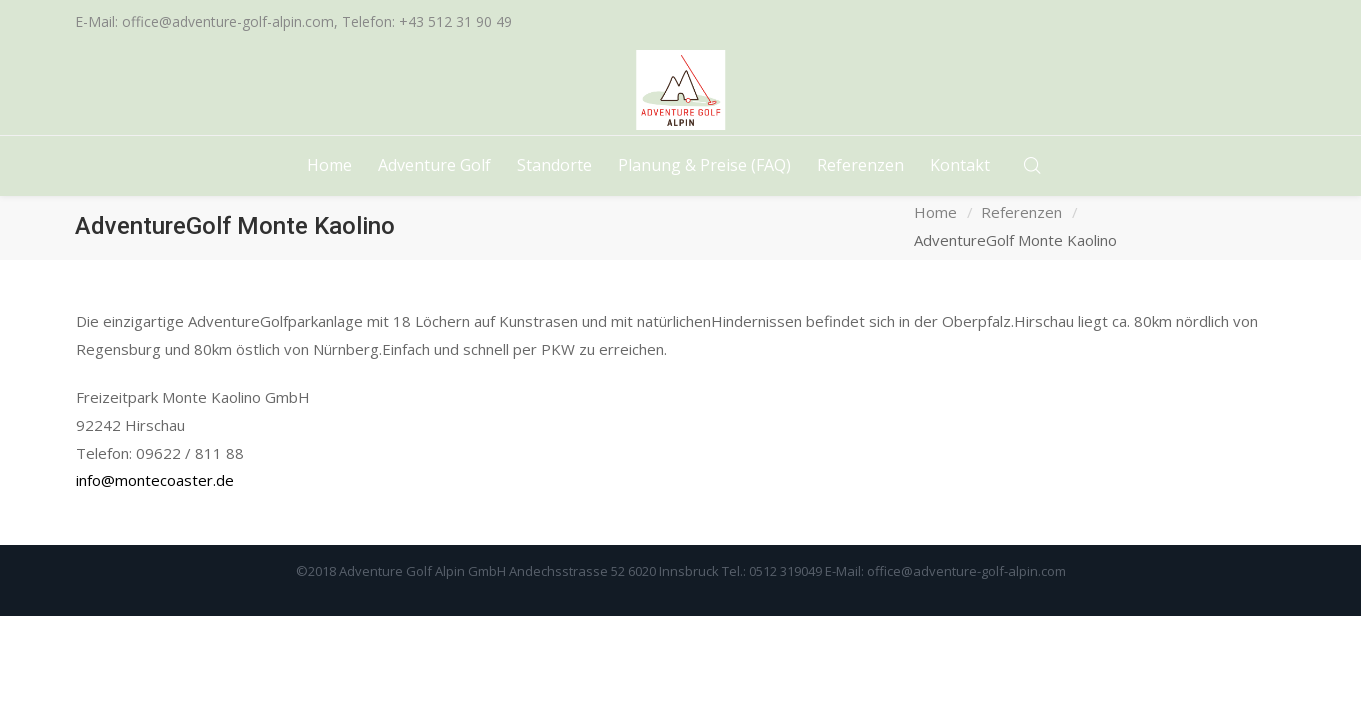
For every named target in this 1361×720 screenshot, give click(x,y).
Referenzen (1021, 212)
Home (935, 212)
